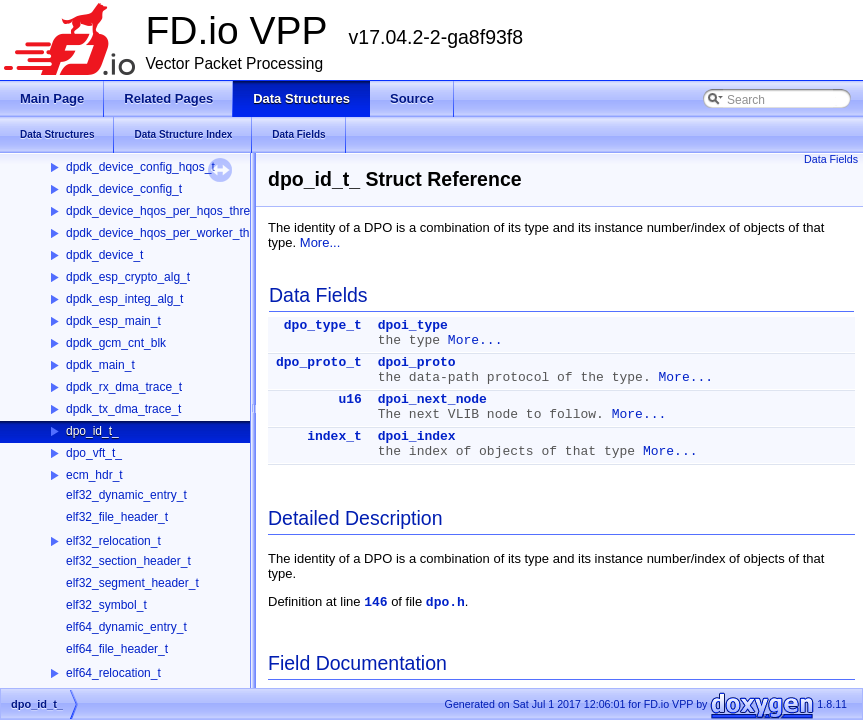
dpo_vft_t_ (94, 453)
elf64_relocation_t (113, 673)
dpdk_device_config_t (124, 189)
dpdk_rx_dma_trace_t (124, 387)
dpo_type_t (323, 325)
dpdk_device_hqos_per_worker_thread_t (174, 233)
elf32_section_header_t (128, 561)
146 (375, 602)
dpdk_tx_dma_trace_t (123, 409)
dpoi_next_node (432, 399)
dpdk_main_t (100, 365)
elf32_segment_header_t (132, 583)
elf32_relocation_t (113, 541)
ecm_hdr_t (94, 475)
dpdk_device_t (104, 255)
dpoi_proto (417, 362)
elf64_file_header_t (117, 649)
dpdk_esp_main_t (113, 321)
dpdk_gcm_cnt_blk (116, 343)
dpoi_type (413, 325)
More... (320, 242)
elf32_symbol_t (106, 605)
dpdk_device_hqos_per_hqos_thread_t (170, 211)
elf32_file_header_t (117, 517)
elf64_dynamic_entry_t (126, 627)
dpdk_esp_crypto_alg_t (128, 277)
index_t (334, 436)
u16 (349, 399)
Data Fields (831, 159)
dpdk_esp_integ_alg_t (124, 299)
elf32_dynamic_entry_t (126, 495)
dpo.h (445, 602)
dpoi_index (417, 436)
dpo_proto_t (319, 362)
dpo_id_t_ (92, 431)
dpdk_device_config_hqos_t (140, 167)
